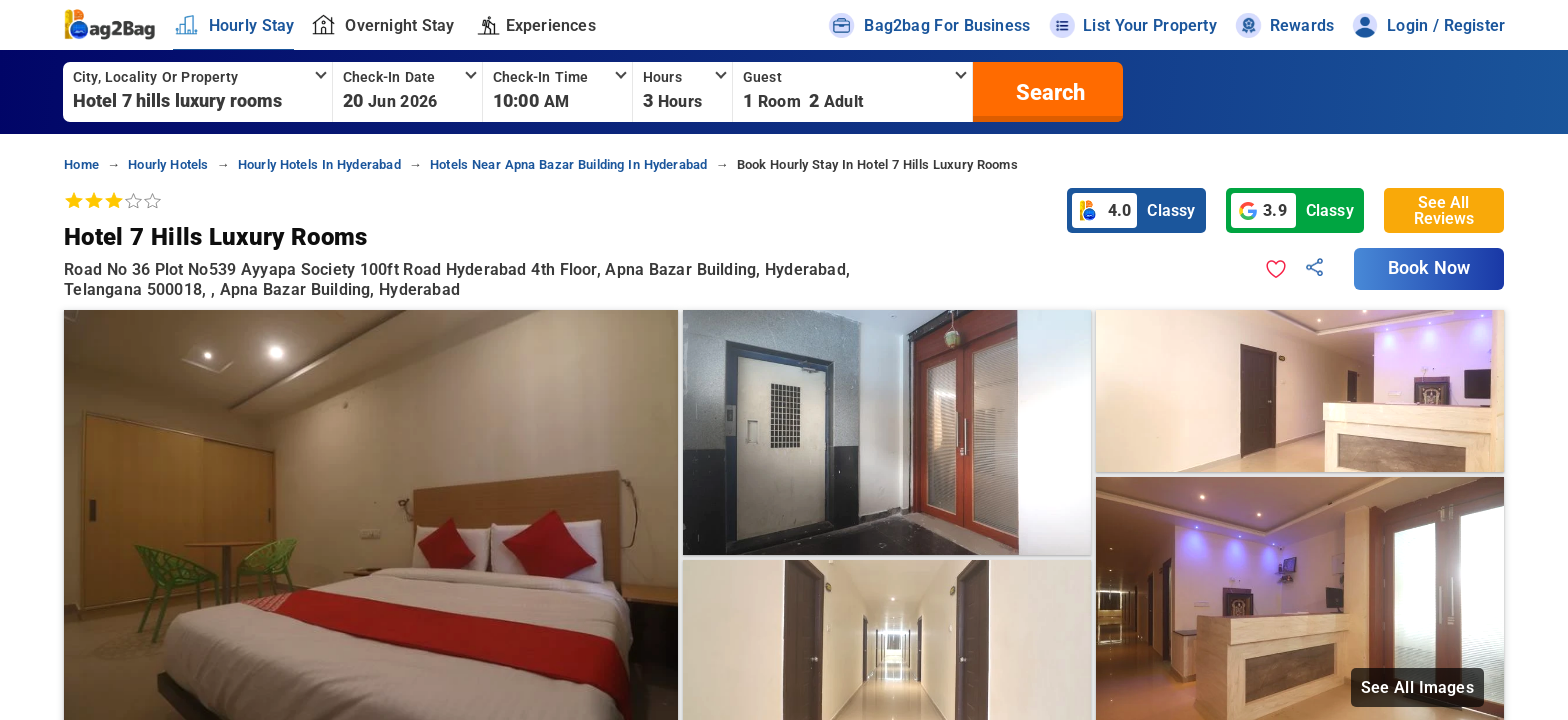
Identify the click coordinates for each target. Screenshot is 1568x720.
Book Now (1429, 268)
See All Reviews (1444, 210)
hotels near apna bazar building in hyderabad (568, 164)
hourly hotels (168, 164)
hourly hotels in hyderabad (319, 164)
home (81, 164)
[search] (1048, 92)
